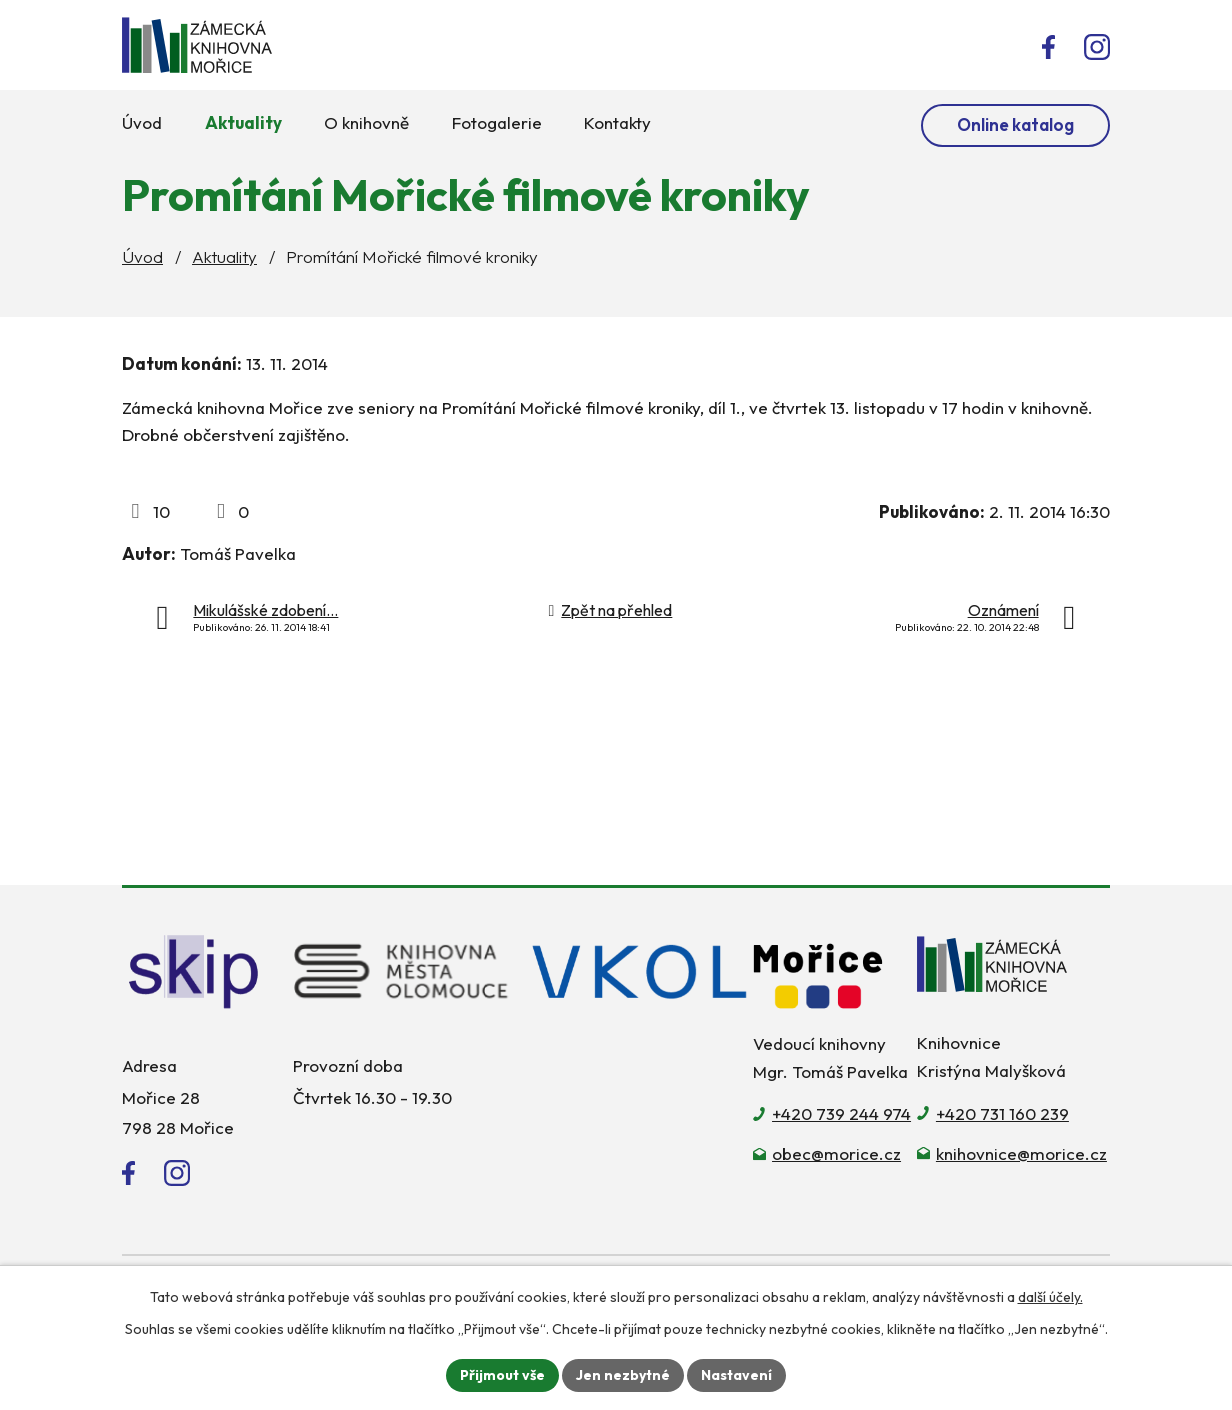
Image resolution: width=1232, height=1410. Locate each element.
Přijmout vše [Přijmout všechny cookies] (502, 1375)
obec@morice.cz (836, 1153)
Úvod (142, 256)
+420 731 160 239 (1002, 1113)
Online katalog (1015, 124)
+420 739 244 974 (841, 1113)
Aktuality (224, 256)
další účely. (1050, 1297)
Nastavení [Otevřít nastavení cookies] (736, 1375)
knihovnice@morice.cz (1021, 1153)
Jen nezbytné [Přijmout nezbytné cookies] (623, 1375)
